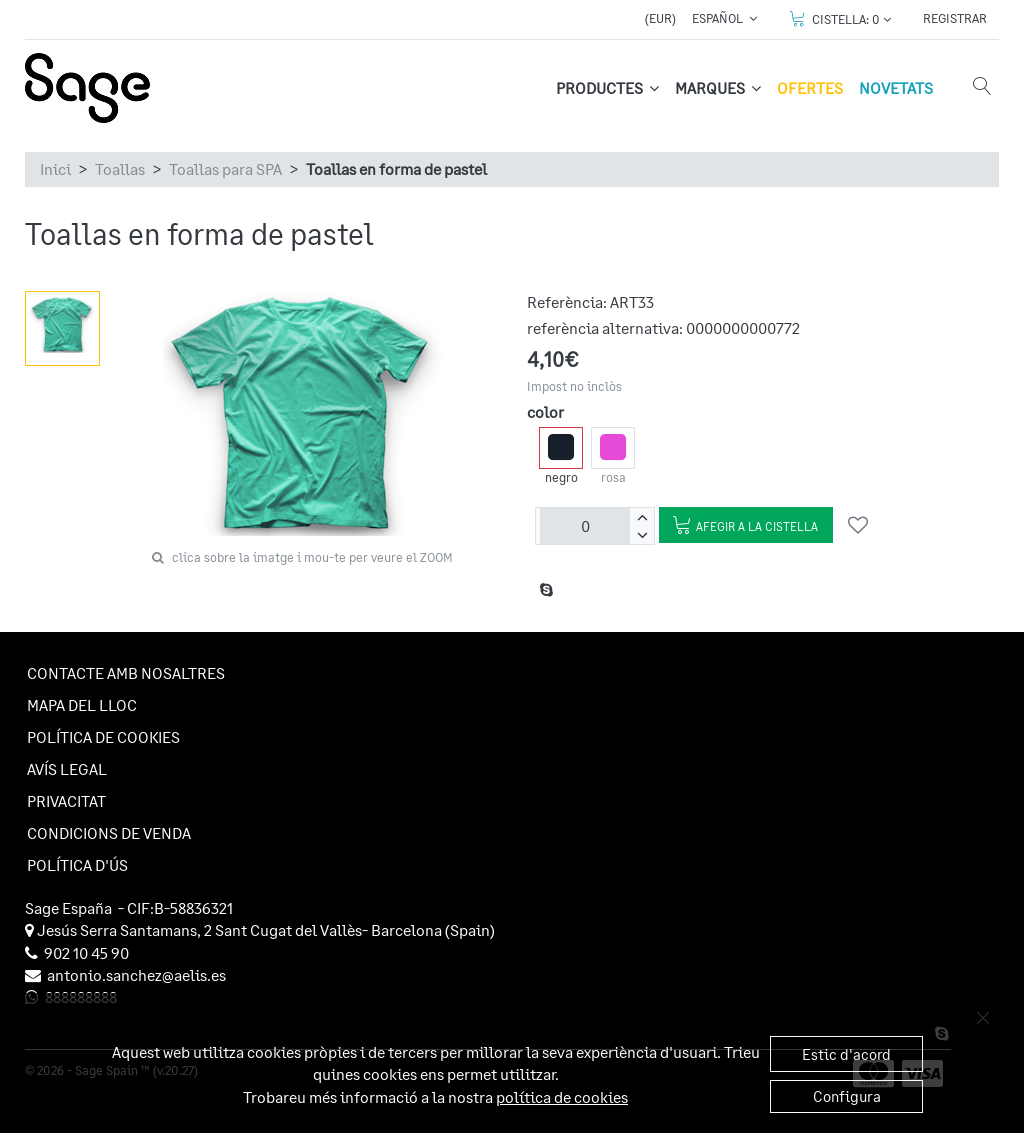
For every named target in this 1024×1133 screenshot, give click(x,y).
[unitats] (585, 526)
